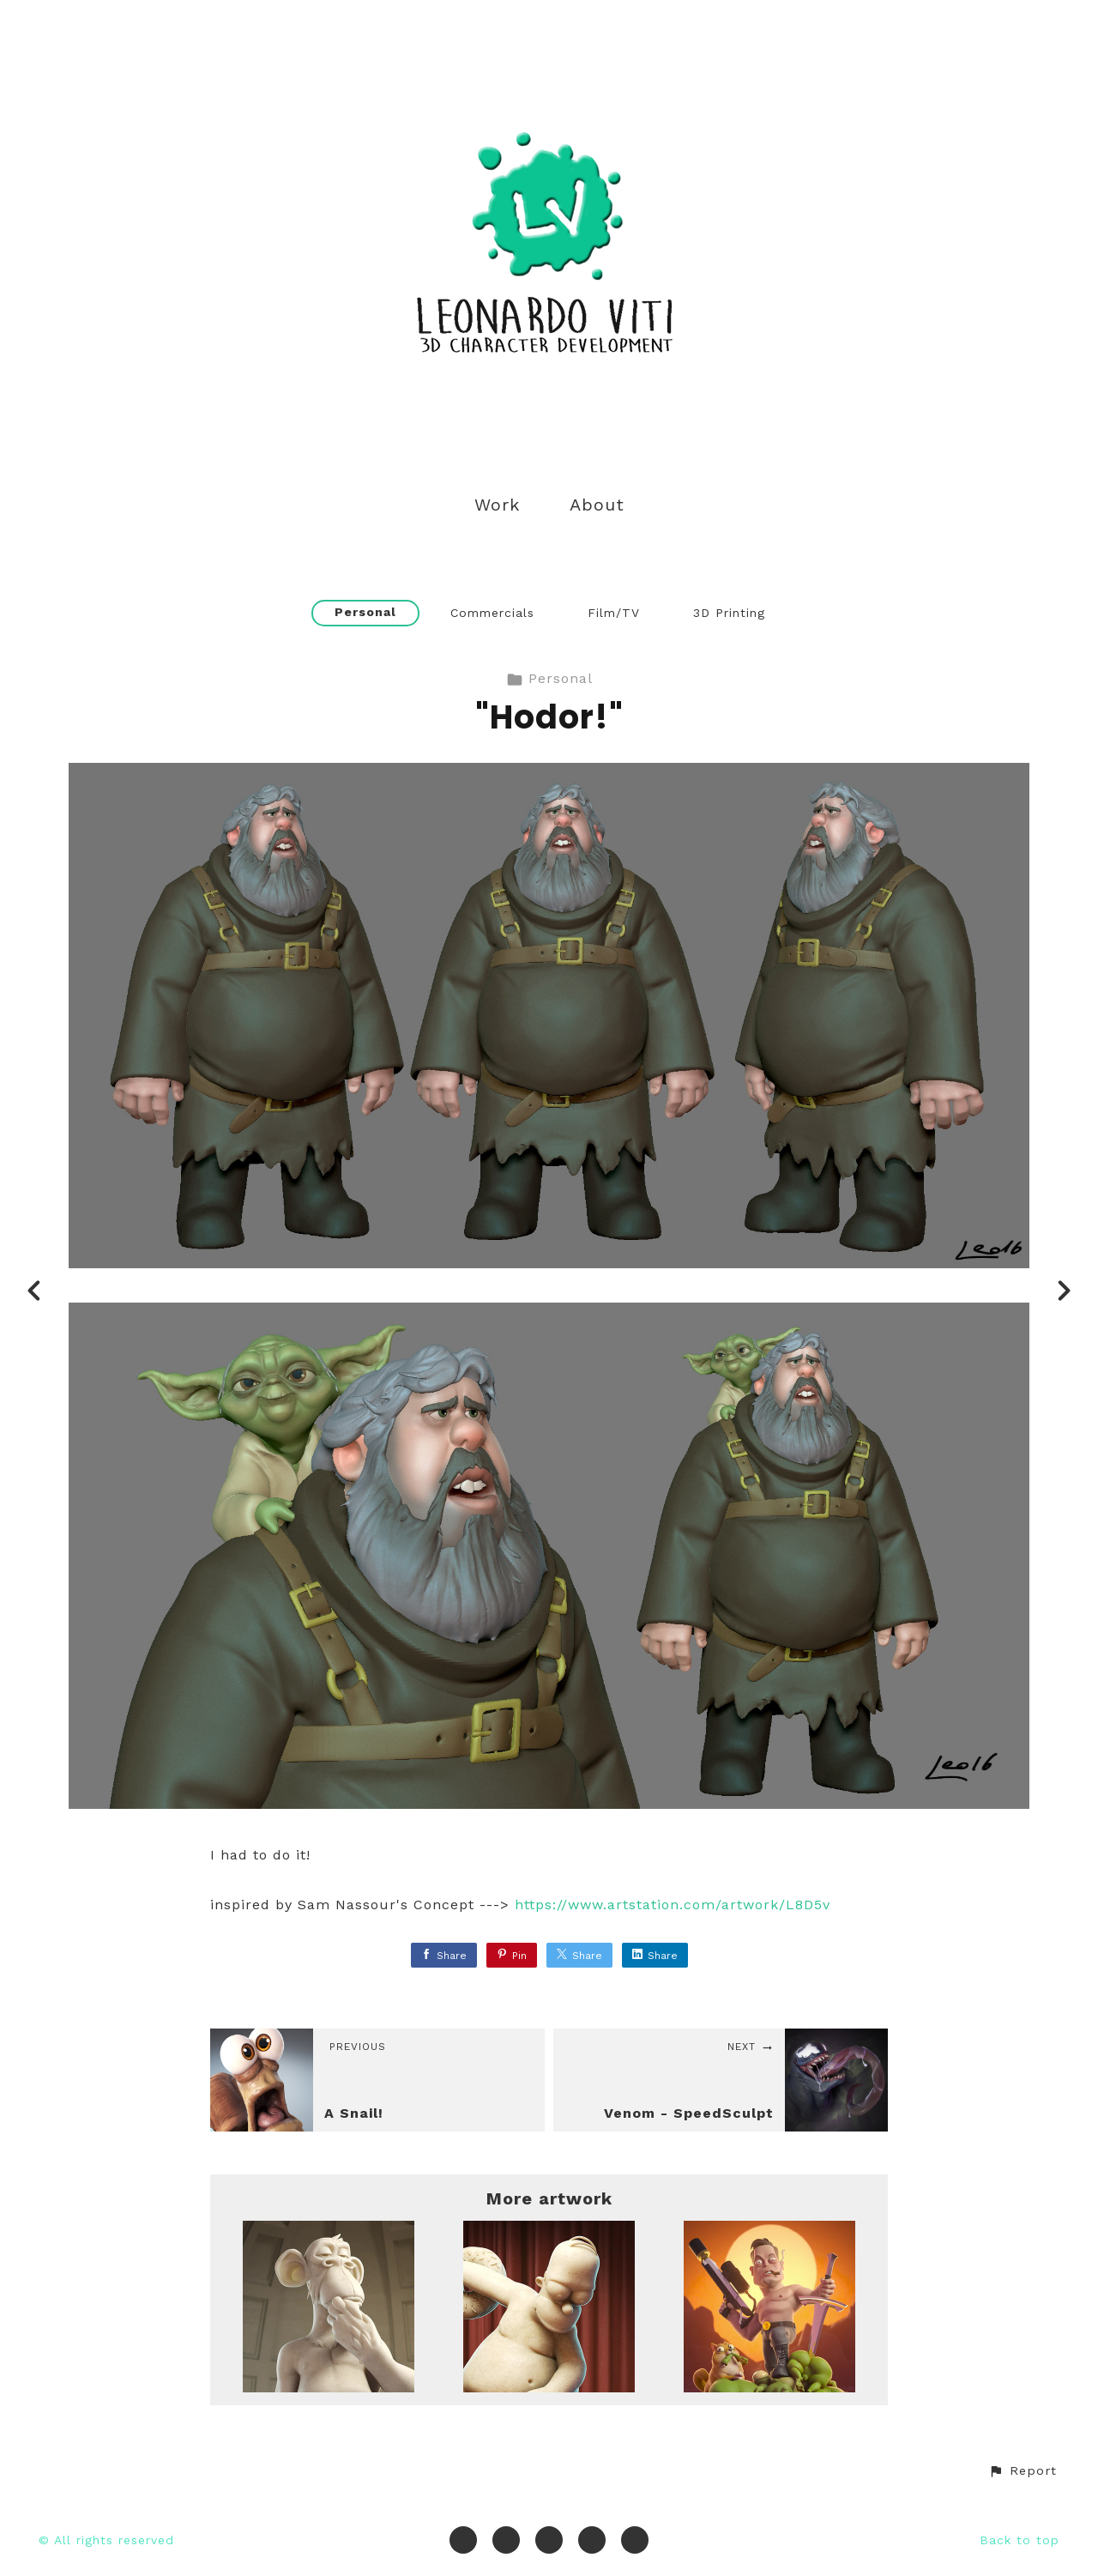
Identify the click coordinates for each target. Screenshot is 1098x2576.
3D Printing (729, 613)
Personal (365, 612)
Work (497, 504)
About (597, 504)
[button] (1022, 2470)
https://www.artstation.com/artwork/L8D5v (672, 1904)
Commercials (492, 613)
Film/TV (614, 613)
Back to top (1019, 2540)
